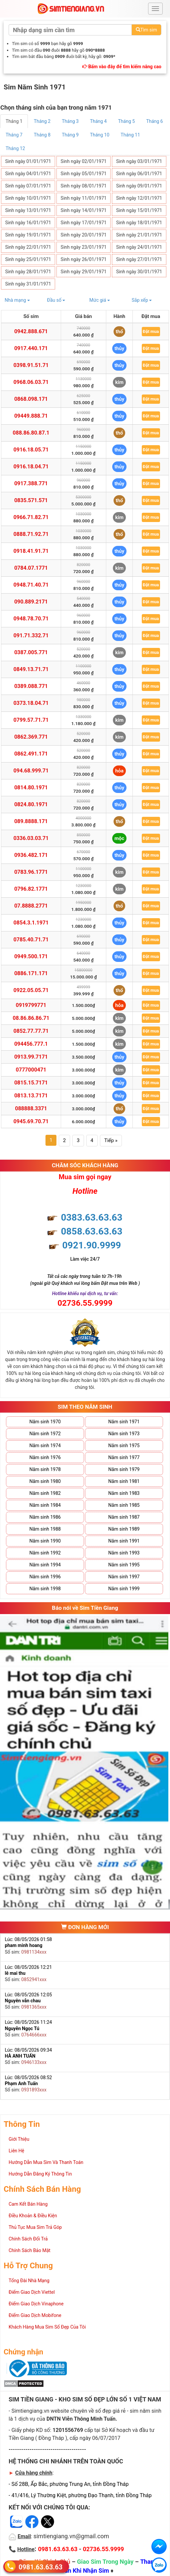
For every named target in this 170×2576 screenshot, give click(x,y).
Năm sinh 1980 (45, 1481)
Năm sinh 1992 (45, 1552)
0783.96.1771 (31, 872)
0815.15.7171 (31, 1082)
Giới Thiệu (19, 2139)
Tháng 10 (99, 134)
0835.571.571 (31, 500)
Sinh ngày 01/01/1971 (28, 161)
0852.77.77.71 (31, 1031)
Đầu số (56, 300)
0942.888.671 (31, 331)
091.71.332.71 (31, 635)
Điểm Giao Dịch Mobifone (35, 2315)
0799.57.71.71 (31, 720)
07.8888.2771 (31, 906)
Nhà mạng (17, 300)
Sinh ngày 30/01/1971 (139, 271)
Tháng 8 (42, 134)
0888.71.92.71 (31, 534)
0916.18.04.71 (31, 466)
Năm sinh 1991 (123, 1541)
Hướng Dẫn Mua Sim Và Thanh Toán (46, 2162)
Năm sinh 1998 (45, 1588)
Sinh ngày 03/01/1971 (139, 161)
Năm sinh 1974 (45, 1445)
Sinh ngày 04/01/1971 (28, 173)
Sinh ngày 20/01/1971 (84, 234)
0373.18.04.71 (31, 703)
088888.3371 (31, 1108)
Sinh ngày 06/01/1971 (139, 173)
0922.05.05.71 (31, 990)
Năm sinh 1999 (123, 1588)
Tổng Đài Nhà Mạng (29, 2280)
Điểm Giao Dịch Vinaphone (36, 2303)
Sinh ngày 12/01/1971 (139, 198)
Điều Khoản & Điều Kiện (33, 2215)
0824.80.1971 (31, 804)
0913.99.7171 (31, 1057)
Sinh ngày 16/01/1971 (28, 222)
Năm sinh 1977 (123, 1457)
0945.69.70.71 (31, 1121)
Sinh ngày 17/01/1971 (84, 222)
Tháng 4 (98, 121)
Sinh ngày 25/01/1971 (28, 259)
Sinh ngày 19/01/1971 (28, 234)
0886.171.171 (31, 973)
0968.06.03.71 (31, 382)
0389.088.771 (31, 686)
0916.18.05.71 (31, 450)
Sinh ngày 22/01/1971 (28, 247)
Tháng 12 (15, 148)
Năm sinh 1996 (45, 1576)
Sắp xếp (142, 300)
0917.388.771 (31, 483)
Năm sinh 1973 (123, 1433)
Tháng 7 (14, 134)
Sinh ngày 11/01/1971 (84, 198)
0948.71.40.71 (31, 585)
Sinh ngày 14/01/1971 (84, 210)
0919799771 (31, 1005)
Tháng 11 (130, 134)
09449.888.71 (31, 416)
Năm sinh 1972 (45, 1433)
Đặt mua (151, 331)
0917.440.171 (31, 348)
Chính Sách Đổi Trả (28, 2238)
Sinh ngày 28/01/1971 (28, 271)
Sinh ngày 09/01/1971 (139, 185)
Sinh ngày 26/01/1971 (84, 259)
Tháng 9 (70, 134)
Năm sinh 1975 (123, 1445)
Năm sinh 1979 (123, 1469)
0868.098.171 (31, 399)
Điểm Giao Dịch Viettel (32, 2292)
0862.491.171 (31, 754)
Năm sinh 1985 (123, 1505)
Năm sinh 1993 (123, 1552)
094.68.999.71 (31, 770)
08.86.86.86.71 (31, 1018)
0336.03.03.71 (31, 838)
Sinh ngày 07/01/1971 (28, 185)
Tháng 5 (126, 121)
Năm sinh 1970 (45, 1421)
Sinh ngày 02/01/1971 (84, 161)
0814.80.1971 (31, 787)
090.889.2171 (31, 602)
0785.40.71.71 (31, 939)
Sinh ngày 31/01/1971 (28, 284)
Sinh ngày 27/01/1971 (139, 259)
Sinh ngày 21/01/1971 (139, 234)
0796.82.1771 (31, 889)
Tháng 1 (14, 121)
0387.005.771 (31, 652)
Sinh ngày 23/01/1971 (84, 247)
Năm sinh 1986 (45, 1517)
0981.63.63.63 (40, 2566)
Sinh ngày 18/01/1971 (139, 222)
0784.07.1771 (31, 568)
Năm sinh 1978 (45, 1469)
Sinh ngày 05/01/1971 (84, 173)
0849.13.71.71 (31, 669)
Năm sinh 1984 (45, 1505)
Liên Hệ (16, 2150)
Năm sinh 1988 (45, 1529)
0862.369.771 (31, 737)
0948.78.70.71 (31, 618)
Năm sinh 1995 (123, 1564)
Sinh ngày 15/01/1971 (139, 210)
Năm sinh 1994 (45, 1564)
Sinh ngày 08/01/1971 (84, 185)
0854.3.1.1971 (31, 923)
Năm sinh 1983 (123, 1493)
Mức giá (99, 300)
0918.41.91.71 (31, 551)
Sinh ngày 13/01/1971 (28, 210)
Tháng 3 (70, 121)
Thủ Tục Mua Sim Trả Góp (35, 2227)
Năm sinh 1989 (123, 1529)
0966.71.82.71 (31, 517)
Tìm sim (146, 29)
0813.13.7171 (31, 1095)
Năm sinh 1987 (123, 1517)
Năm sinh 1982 (45, 1493)
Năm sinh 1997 (123, 1576)
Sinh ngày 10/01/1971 (28, 198)
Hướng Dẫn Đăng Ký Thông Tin (40, 2174)
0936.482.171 (31, 855)
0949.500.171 (31, 956)
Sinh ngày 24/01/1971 (139, 247)
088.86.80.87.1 (31, 433)
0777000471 (31, 1070)
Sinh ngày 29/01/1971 (84, 271)
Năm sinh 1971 (123, 1421)
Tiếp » (111, 1140)
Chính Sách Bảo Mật (29, 2250)
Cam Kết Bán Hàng (28, 2204)
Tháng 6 (154, 121)
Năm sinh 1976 (45, 1457)
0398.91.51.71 (31, 365)
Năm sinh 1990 (45, 1541)
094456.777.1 (31, 1044)
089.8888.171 (31, 821)
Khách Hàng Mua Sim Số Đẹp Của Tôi (47, 2327)
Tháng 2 (42, 121)
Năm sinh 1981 (123, 1481)
